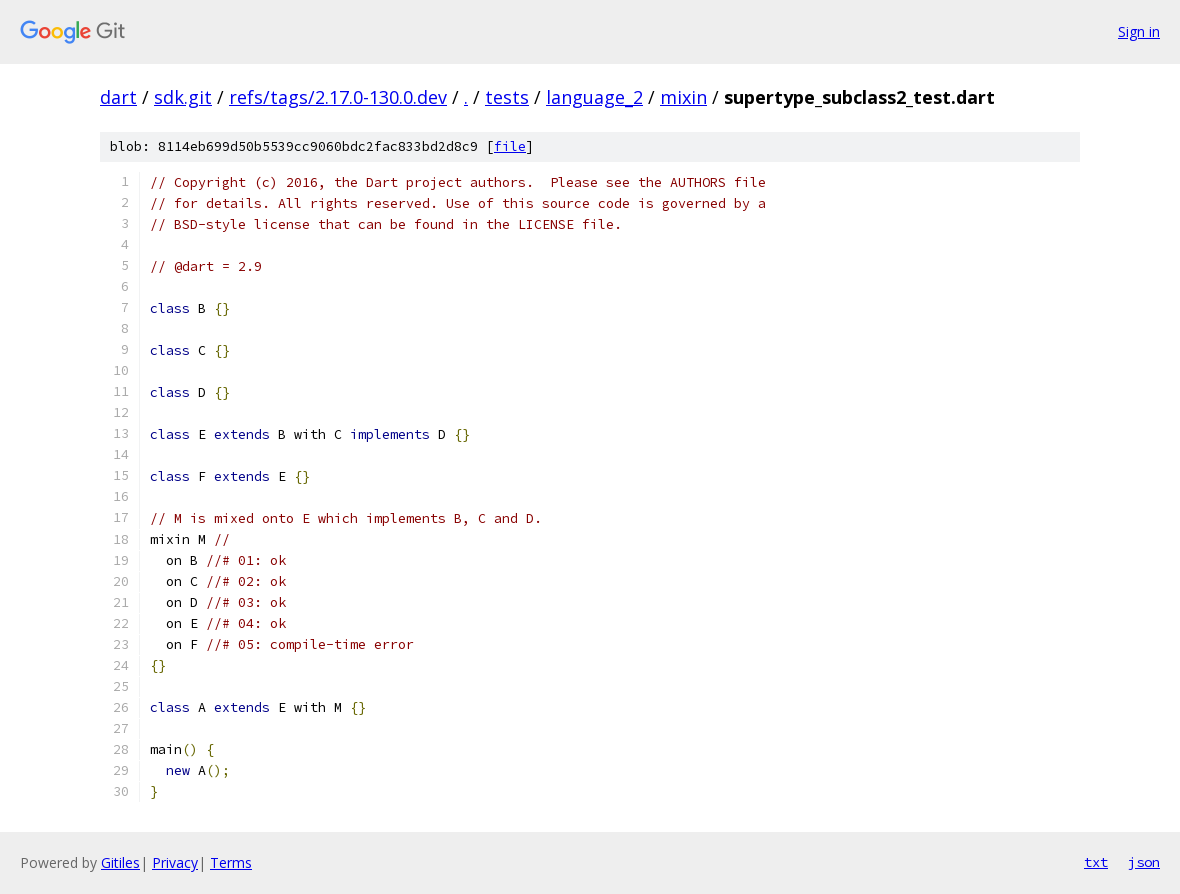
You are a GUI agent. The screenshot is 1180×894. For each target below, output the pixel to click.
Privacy (175, 862)
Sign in (1139, 31)
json (1144, 862)
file (510, 146)
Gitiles (120, 862)
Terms (231, 862)
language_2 (594, 97)
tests (507, 97)
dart (118, 97)
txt (1096, 862)
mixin (683, 97)
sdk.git (183, 97)
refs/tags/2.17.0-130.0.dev (338, 97)
